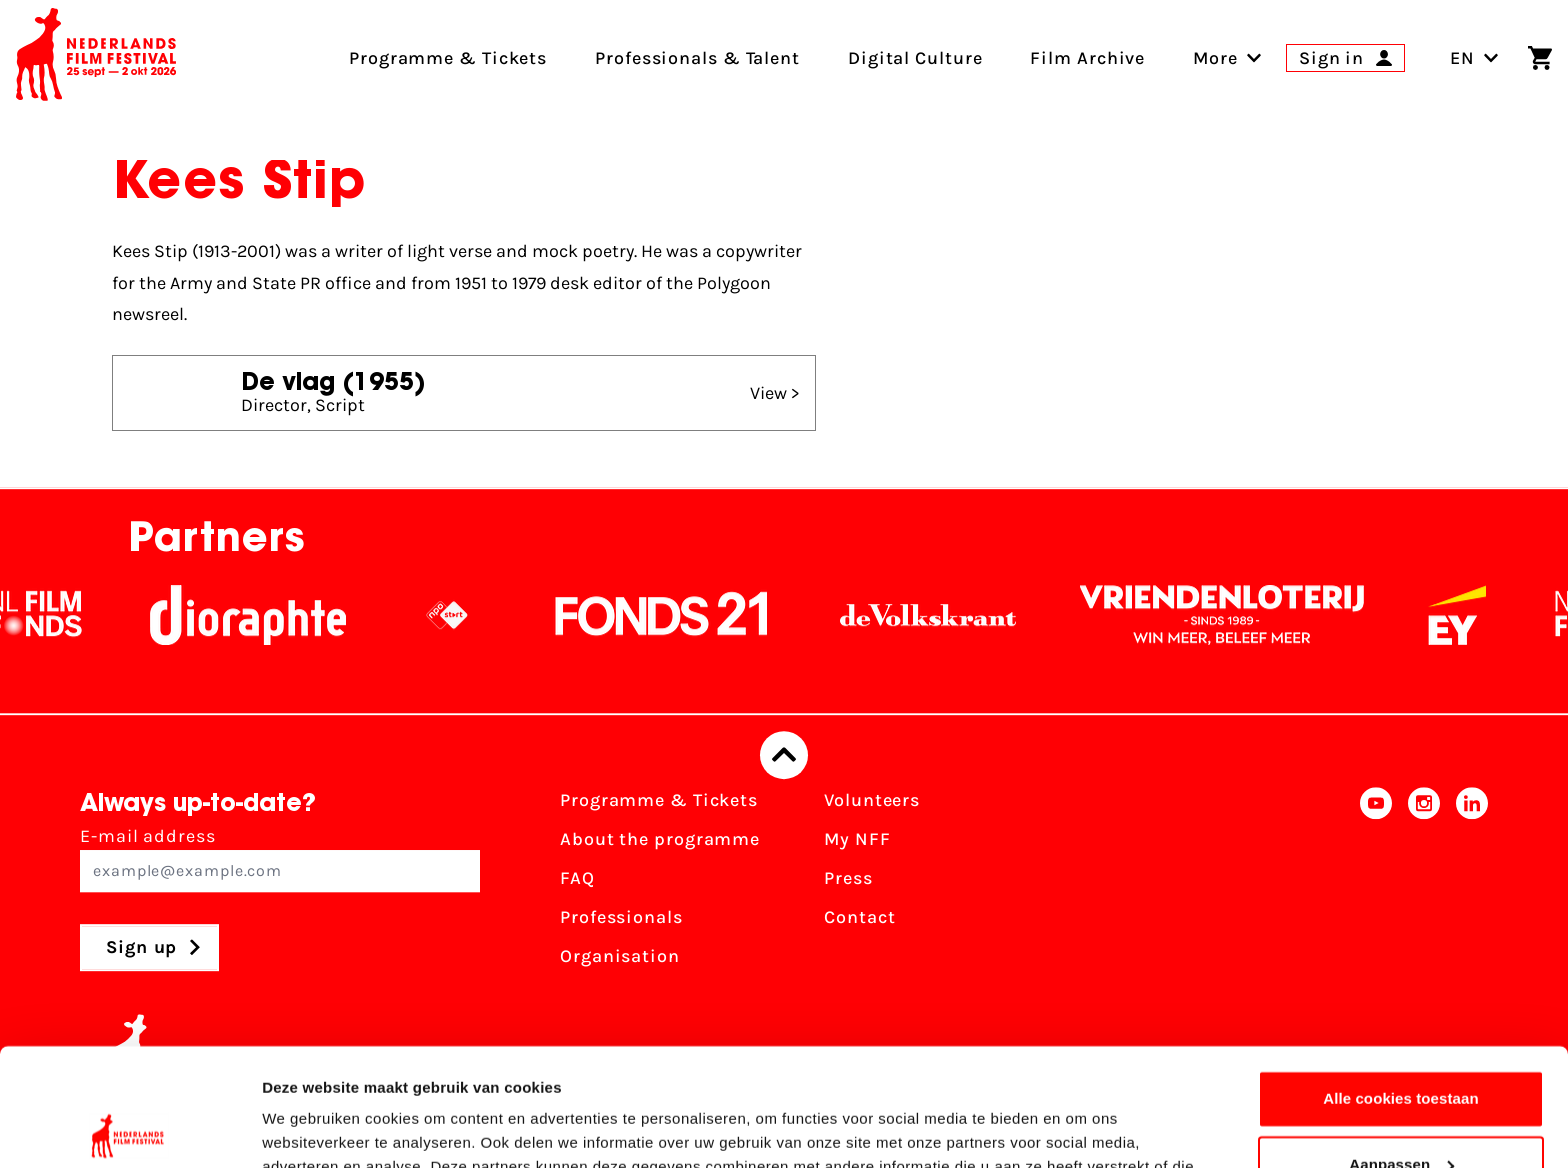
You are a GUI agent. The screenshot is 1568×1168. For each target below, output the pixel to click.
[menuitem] (1215, 58)
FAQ (577, 878)
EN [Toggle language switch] (1474, 58)
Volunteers (872, 800)
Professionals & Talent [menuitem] (697, 58)
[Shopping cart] (1540, 58)
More (1215, 58)
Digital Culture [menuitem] (915, 58)
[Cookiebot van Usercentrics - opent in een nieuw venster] (129, 1129)
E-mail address (280, 858)
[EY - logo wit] (1518, 615)
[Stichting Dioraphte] (309, 615)
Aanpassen (1401, 1046)
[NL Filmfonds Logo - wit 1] (96, 615)
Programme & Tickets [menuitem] (448, 58)
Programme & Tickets (659, 800)
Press (848, 878)
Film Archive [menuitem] (1087, 58)
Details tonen (309, 1128)
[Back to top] (784, 755)
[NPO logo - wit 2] (508, 615)
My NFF (857, 839)
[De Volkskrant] (989, 615)
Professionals (621, 917)
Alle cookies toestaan (1401, 981)
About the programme (660, 839)
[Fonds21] (723, 615)
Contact (859, 917)
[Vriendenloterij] (1283, 615)
